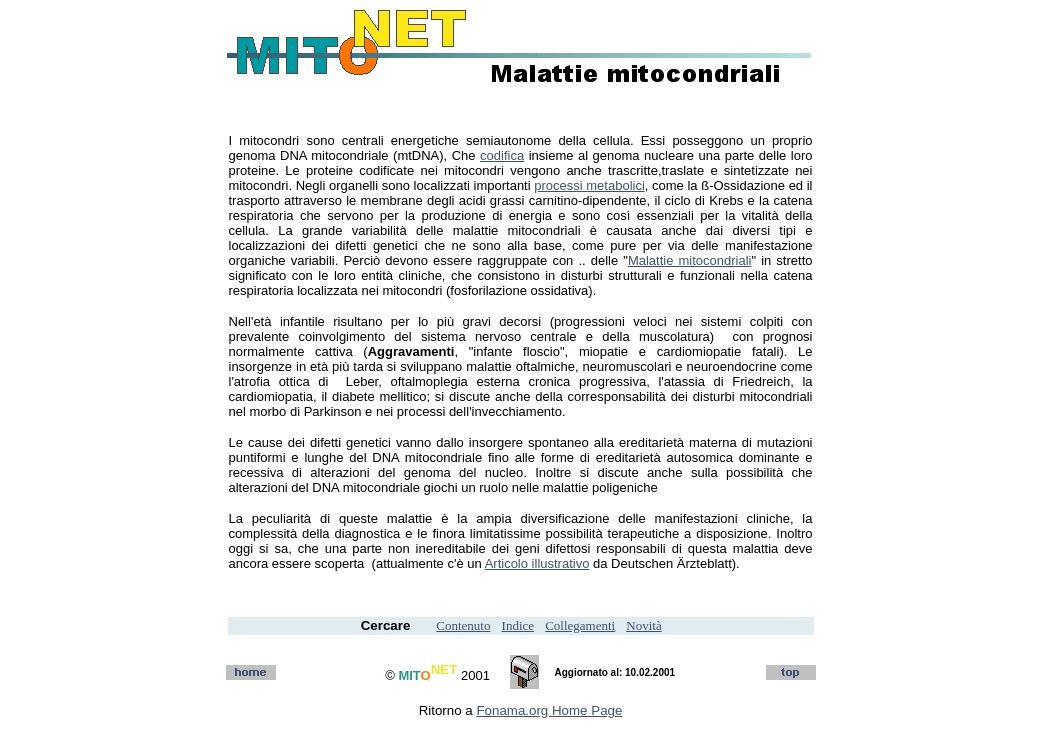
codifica (502, 155)
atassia (684, 381)
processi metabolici (589, 185)
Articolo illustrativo (537, 563)
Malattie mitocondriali (690, 260)
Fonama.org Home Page (549, 710)
